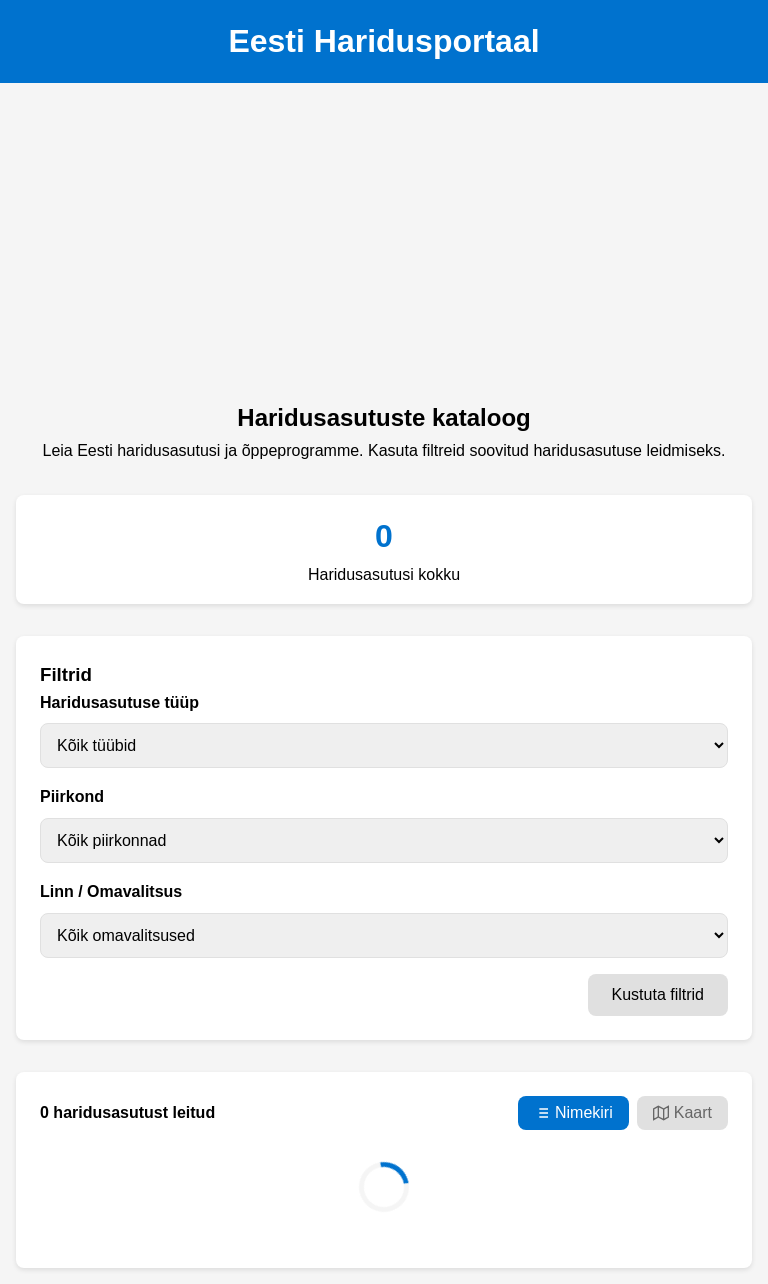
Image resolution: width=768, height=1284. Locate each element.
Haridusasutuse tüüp (119, 702)
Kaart (682, 1113)
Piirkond (72, 796)
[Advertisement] (384, 249)
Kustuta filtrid (658, 994)
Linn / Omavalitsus (111, 891)
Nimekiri (573, 1113)
